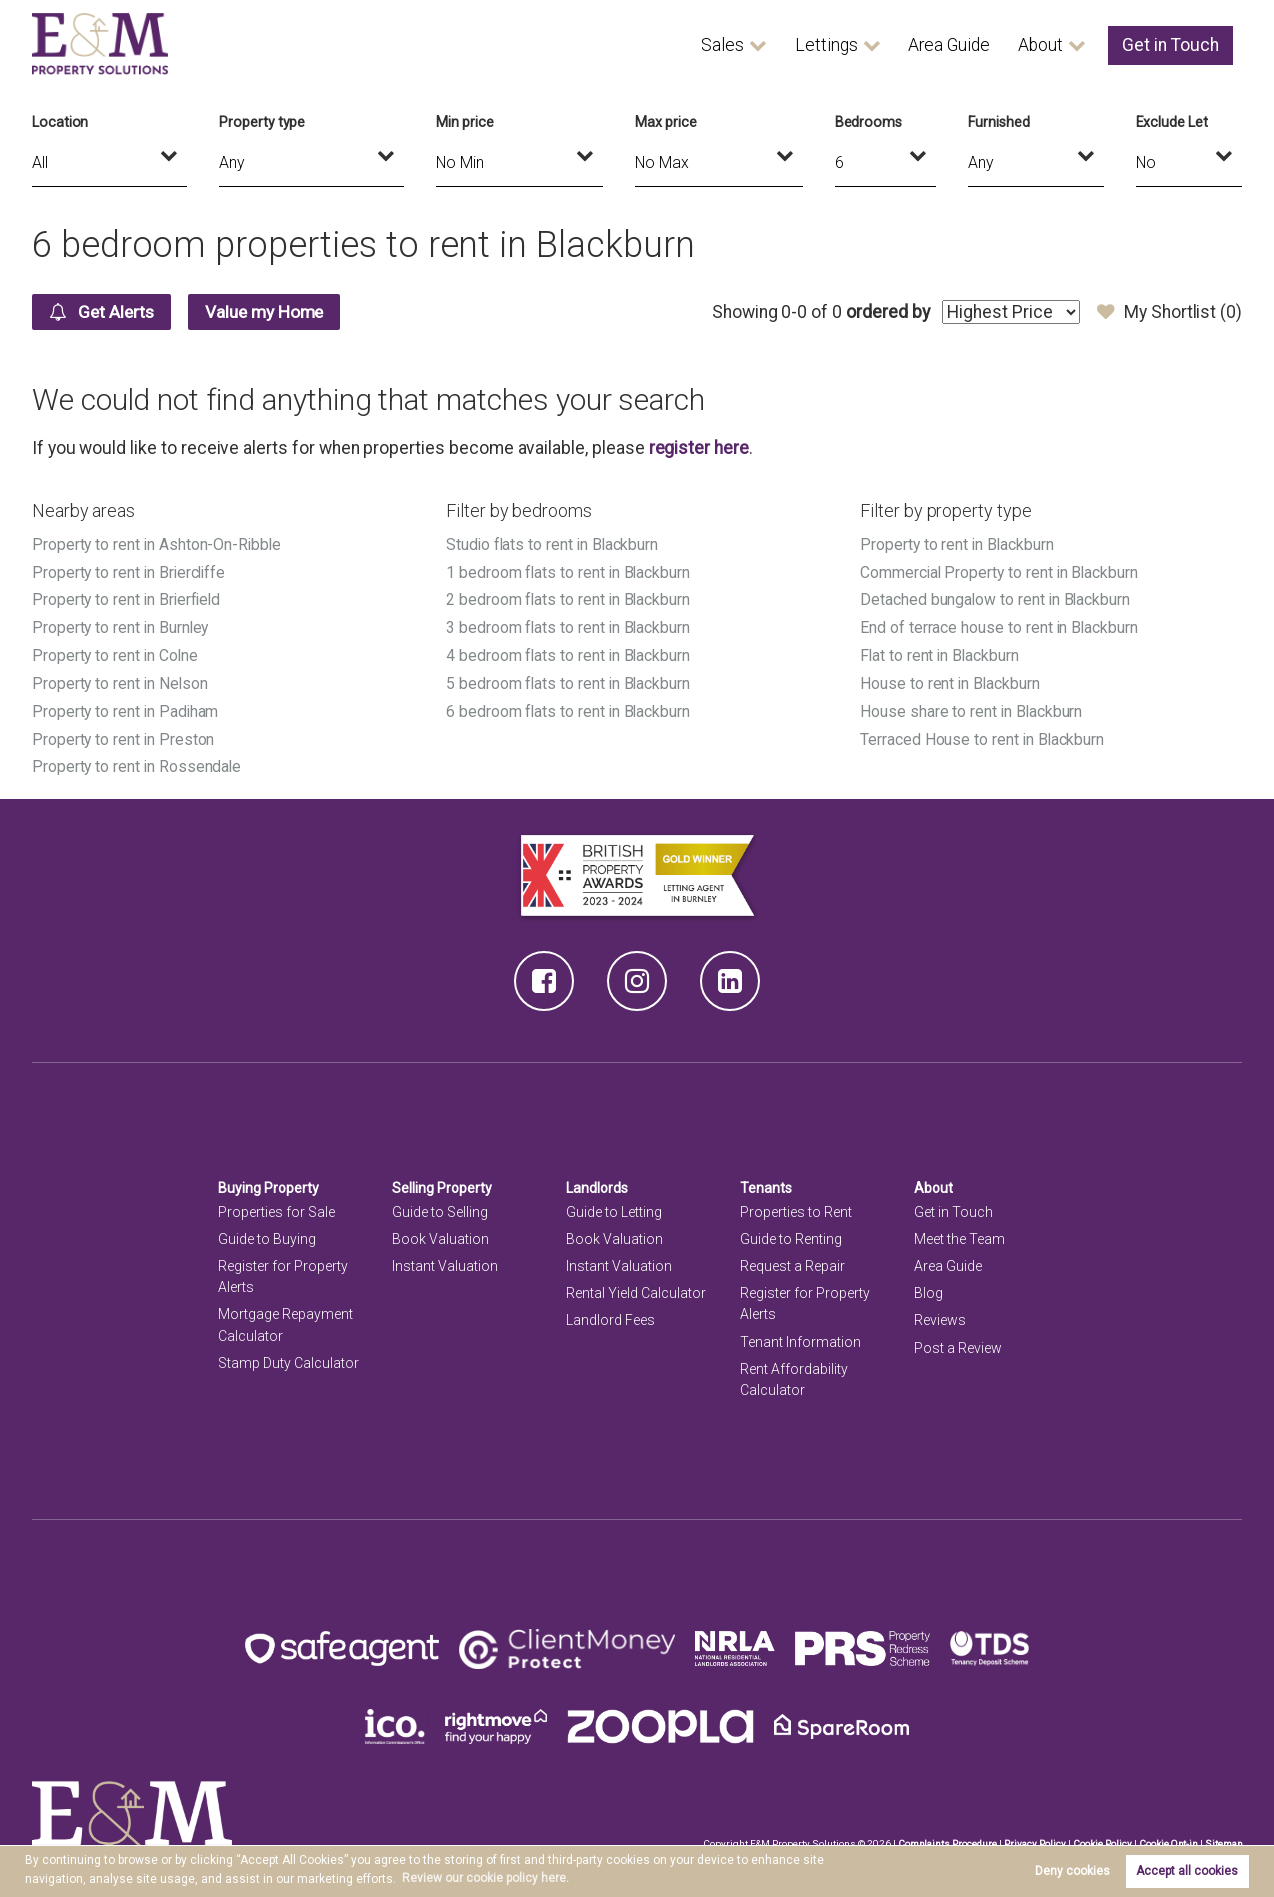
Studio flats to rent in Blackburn (554, 544)
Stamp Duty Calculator (288, 1356)
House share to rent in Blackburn (972, 706)
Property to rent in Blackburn (957, 544)
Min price (465, 122)
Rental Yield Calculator (636, 1287)
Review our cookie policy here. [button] (485, 1878)
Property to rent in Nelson (121, 679)
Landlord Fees (610, 1314)
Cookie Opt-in (1166, 1836)
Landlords (597, 1181)
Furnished (999, 122)
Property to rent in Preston (124, 733)
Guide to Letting (614, 1205)
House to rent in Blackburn (951, 679)
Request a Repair (792, 1260)
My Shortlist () (1169, 312)
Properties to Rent (796, 1205)
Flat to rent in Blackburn (941, 652)
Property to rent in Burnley (121, 625)
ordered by (886, 312)
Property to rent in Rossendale (137, 761)
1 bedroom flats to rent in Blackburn (569, 571)
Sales (722, 45)
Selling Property (442, 1181)
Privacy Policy (1032, 1836)
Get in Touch (1170, 45)
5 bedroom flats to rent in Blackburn (569, 679)
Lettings (826, 45)
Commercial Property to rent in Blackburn (1001, 571)
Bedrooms (869, 122)
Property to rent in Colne (116, 652)
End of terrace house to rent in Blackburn (1000, 625)
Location (60, 122)
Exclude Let (1172, 122)
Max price (666, 122)
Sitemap (1223, 1836)
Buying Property (269, 1181)
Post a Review (958, 1341)
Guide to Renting (791, 1232)
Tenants (766, 1181)
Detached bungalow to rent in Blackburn (996, 598)
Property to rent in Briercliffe (130, 571)
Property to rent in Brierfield (128, 598)
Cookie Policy (1099, 1836)
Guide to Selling (440, 1205)
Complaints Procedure (943, 1836)
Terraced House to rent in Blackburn (983, 733)
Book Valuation (440, 1232)
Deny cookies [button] (1072, 1871)
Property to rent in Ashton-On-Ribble (158, 544)
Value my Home (271, 312)
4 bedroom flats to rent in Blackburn (569, 652)
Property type (262, 122)
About (1040, 45)
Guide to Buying (267, 1232)
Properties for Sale (276, 1205)
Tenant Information (800, 1335)
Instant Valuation (445, 1260)
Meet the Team (959, 1232)
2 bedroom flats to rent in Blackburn (569, 598)
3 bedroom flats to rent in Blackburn (569, 625)
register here (699, 448)
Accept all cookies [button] (1187, 1871)
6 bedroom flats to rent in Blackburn (569, 706)
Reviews (940, 1314)
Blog (928, 1287)
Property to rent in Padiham (126, 706)
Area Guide (949, 45)
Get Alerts (103, 312)
